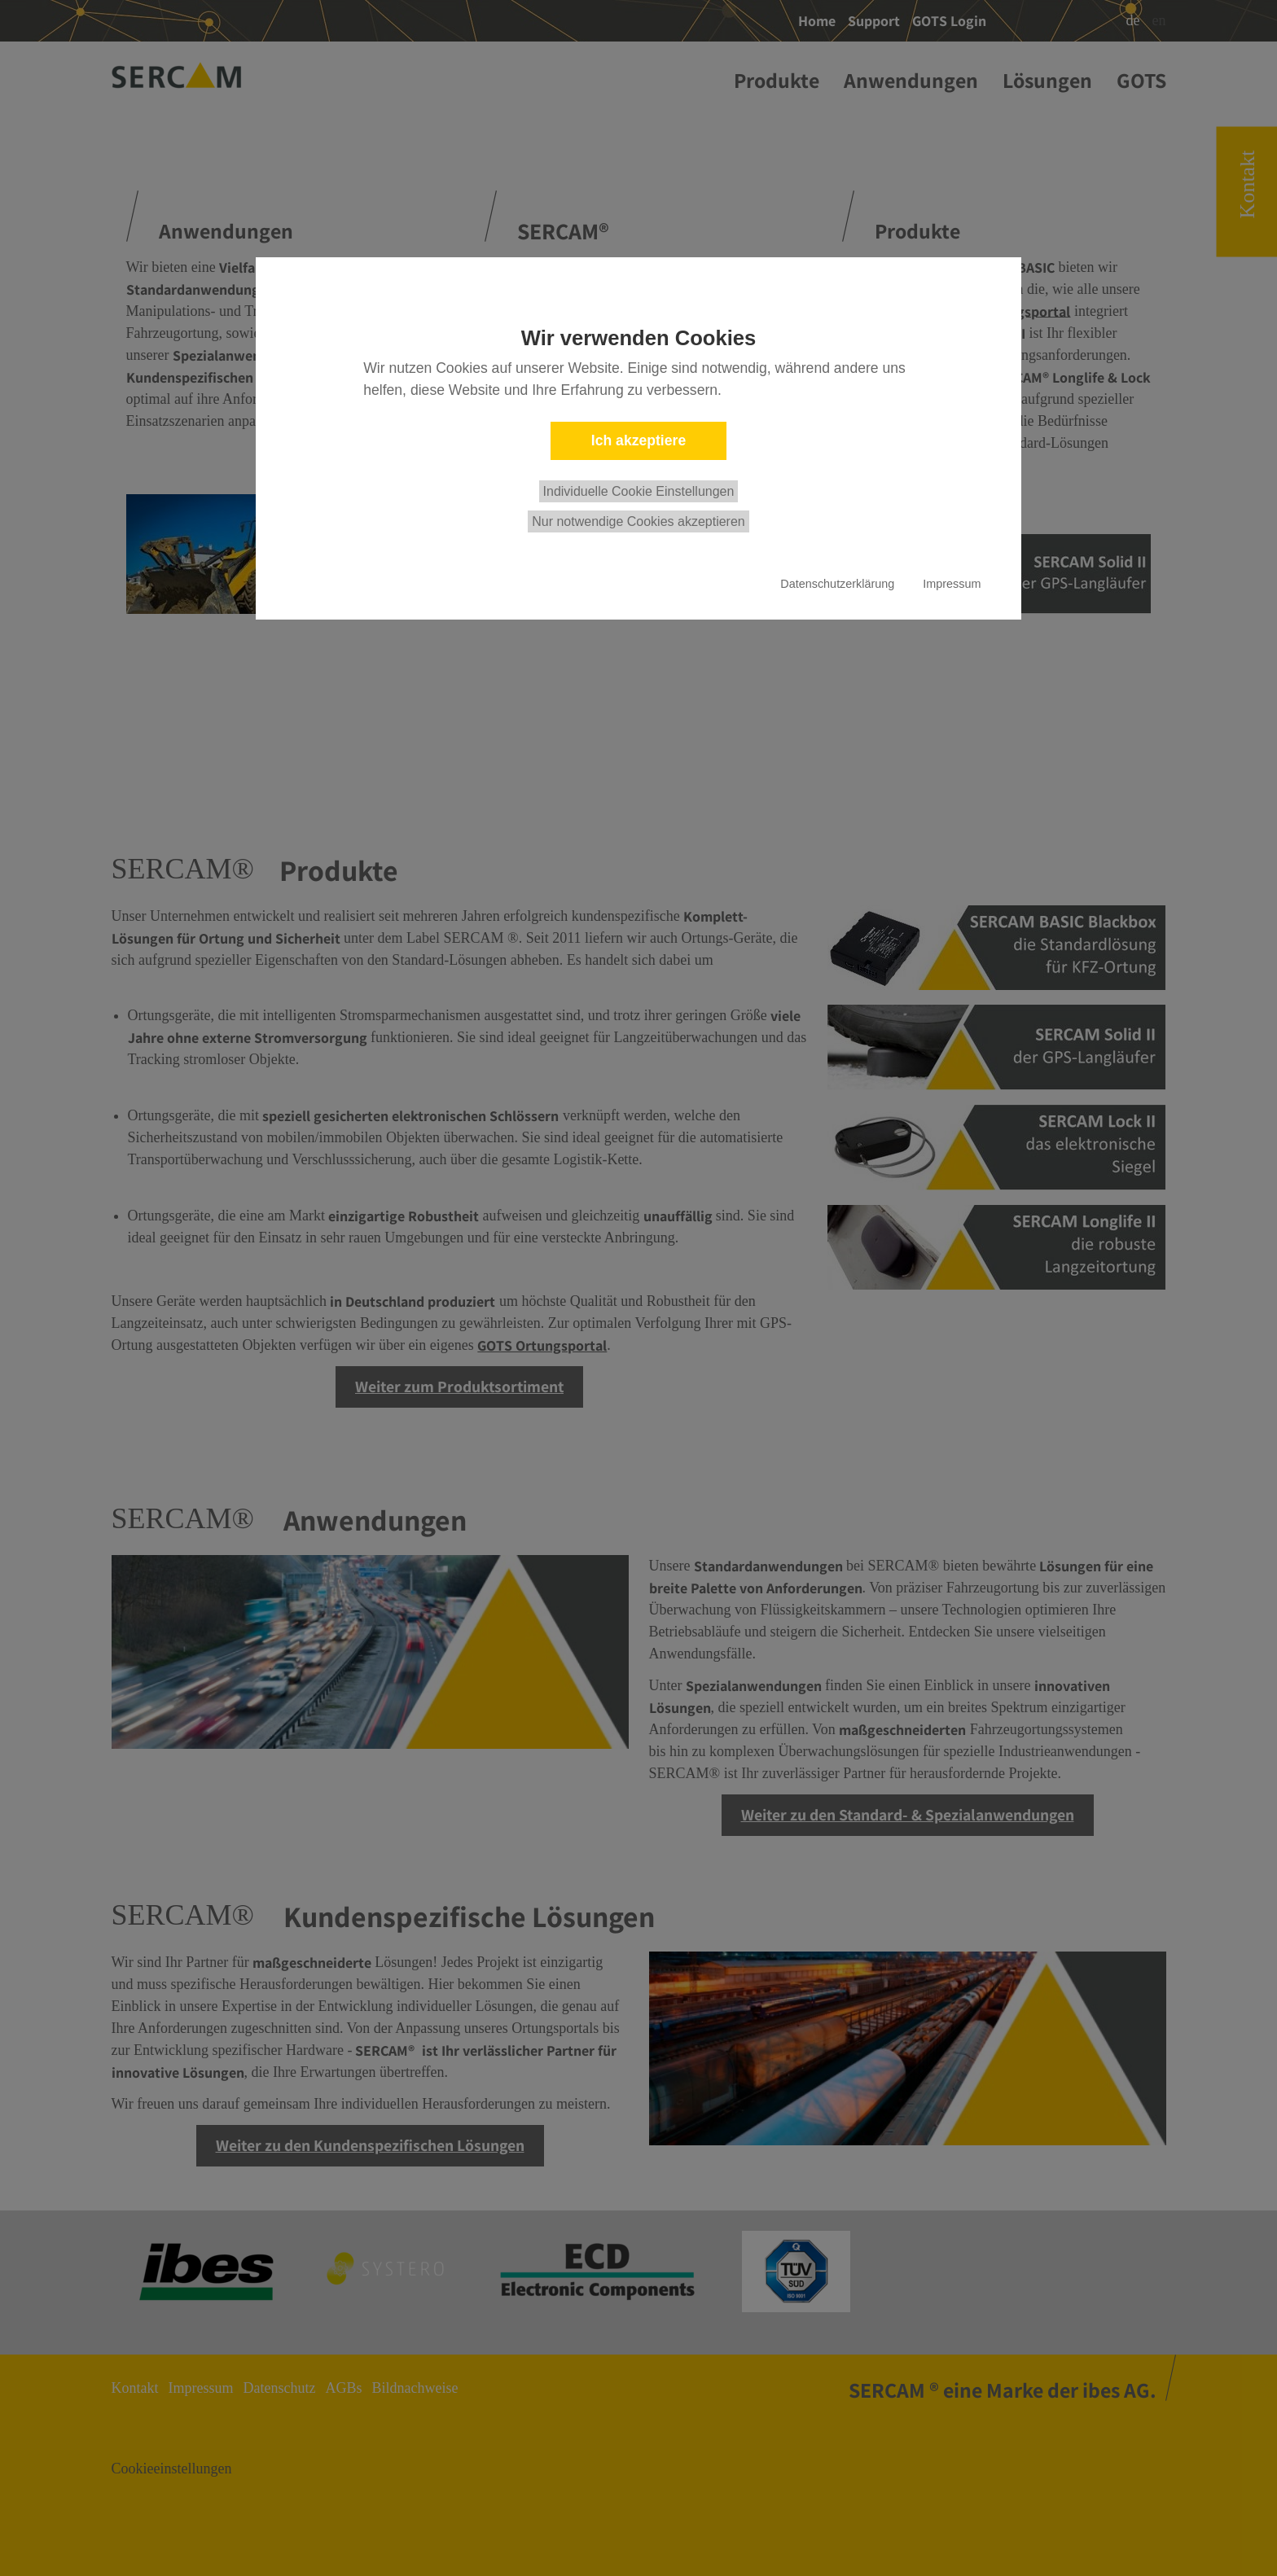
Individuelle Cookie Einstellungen (639, 491)
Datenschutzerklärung (837, 583)
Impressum (952, 583)
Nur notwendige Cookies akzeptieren (638, 521)
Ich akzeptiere (638, 440)
